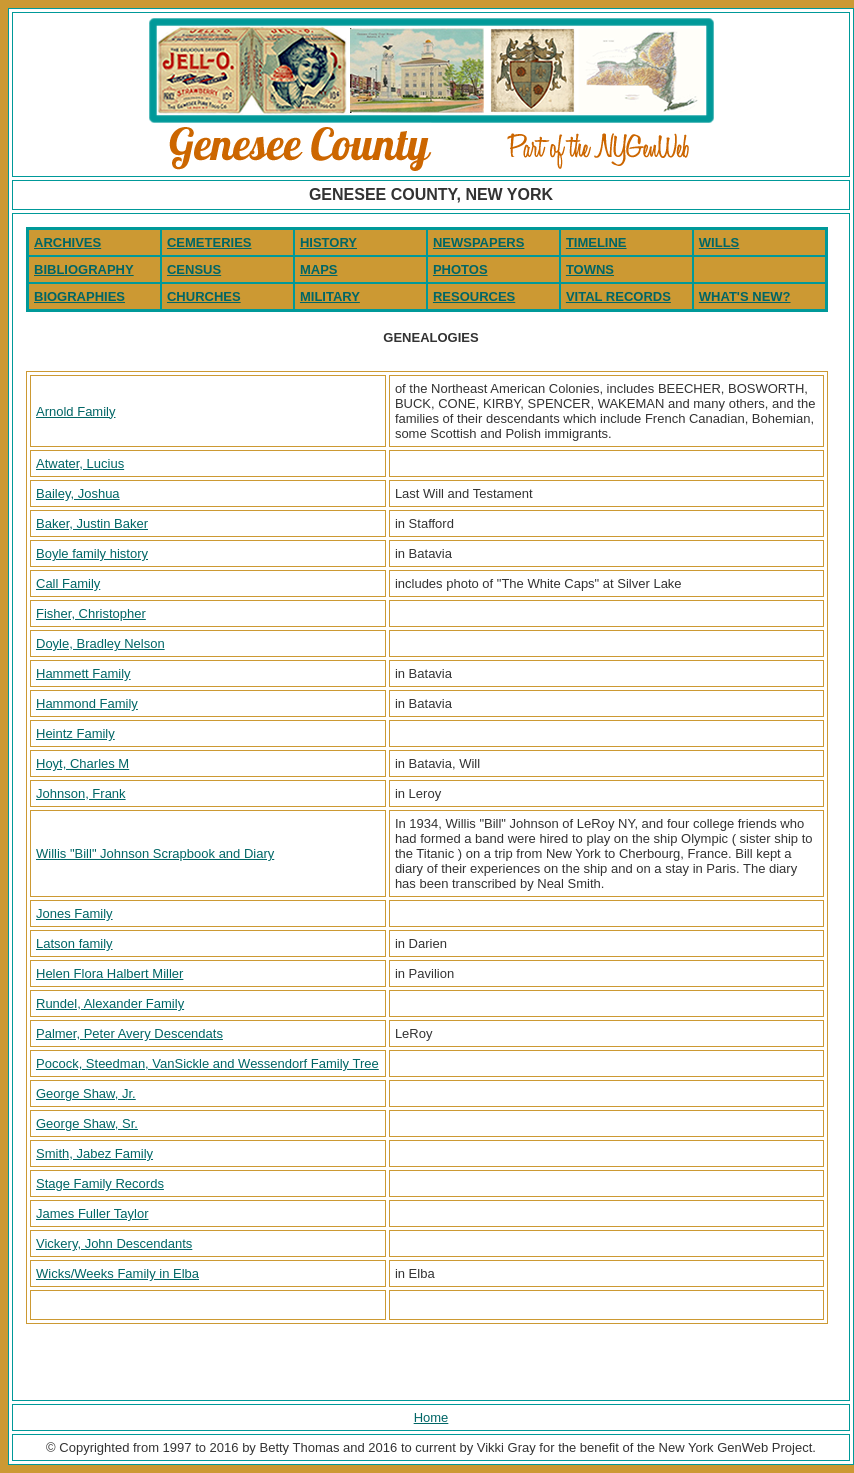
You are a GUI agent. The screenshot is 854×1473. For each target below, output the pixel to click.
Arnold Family (75, 411)
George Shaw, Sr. (87, 1123)
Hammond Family (87, 703)
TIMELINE (596, 242)
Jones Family (74, 913)
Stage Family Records (100, 1183)
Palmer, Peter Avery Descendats (129, 1033)
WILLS (719, 242)
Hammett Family (83, 673)
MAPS (319, 269)
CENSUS (194, 269)
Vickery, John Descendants (114, 1243)
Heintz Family (75, 733)
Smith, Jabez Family (94, 1153)
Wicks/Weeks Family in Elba (117, 1273)
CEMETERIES (209, 242)
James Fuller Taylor (92, 1213)
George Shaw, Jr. (86, 1093)
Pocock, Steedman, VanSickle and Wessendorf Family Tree (207, 1063)
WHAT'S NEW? (745, 296)
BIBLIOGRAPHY (84, 269)
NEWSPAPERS (479, 242)
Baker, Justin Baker (92, 523)
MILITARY (330, 296)
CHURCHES (204, 296)
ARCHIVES (67, 242)
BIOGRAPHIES (79, 296)
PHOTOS (460, 269)
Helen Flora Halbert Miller (109, 973)
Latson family (74, 943)
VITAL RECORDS (618, 296)
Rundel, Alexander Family (110, 1003)
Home (431, 1417)
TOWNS (590, 269)
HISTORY (328, 242)
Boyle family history (92, 553)
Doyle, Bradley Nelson (100, 643)
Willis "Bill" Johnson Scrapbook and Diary (155, 853)
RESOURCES (474, 296)
